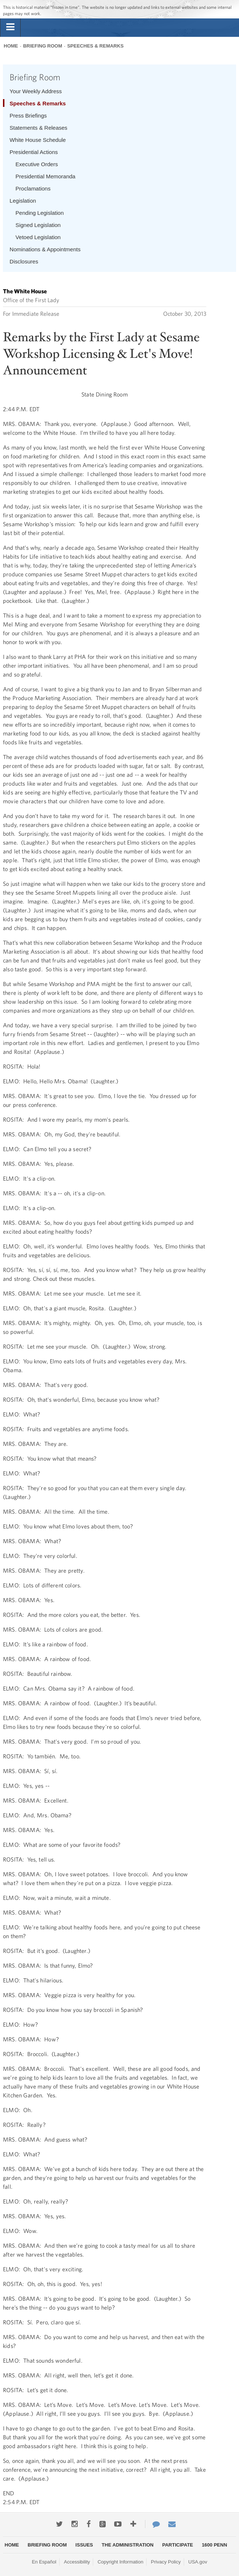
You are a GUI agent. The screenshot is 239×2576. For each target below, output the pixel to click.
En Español (44, 2562)
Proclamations (32, 188)
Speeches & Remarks (95, 46)
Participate (177, 2545)
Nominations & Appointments (45, 249)
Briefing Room (42, 46)
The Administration (128, 2545)
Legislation (23, 201)
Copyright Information (120, 2562)
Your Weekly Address (36, 91)
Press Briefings (28, 115)
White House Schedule (38, 140)
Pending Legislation (39, 213)
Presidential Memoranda (45, 176)
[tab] (10, 27)
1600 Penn (214, 2545)
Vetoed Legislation (38, 237)
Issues (84, 2545)
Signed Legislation (38, 225)
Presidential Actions (34, 152)
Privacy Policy (166, 2562)
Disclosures (24, 261)
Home (11, 46)
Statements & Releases (38, 128)
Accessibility (77, 2562)
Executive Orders (36, 164)
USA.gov (197, 2562)
